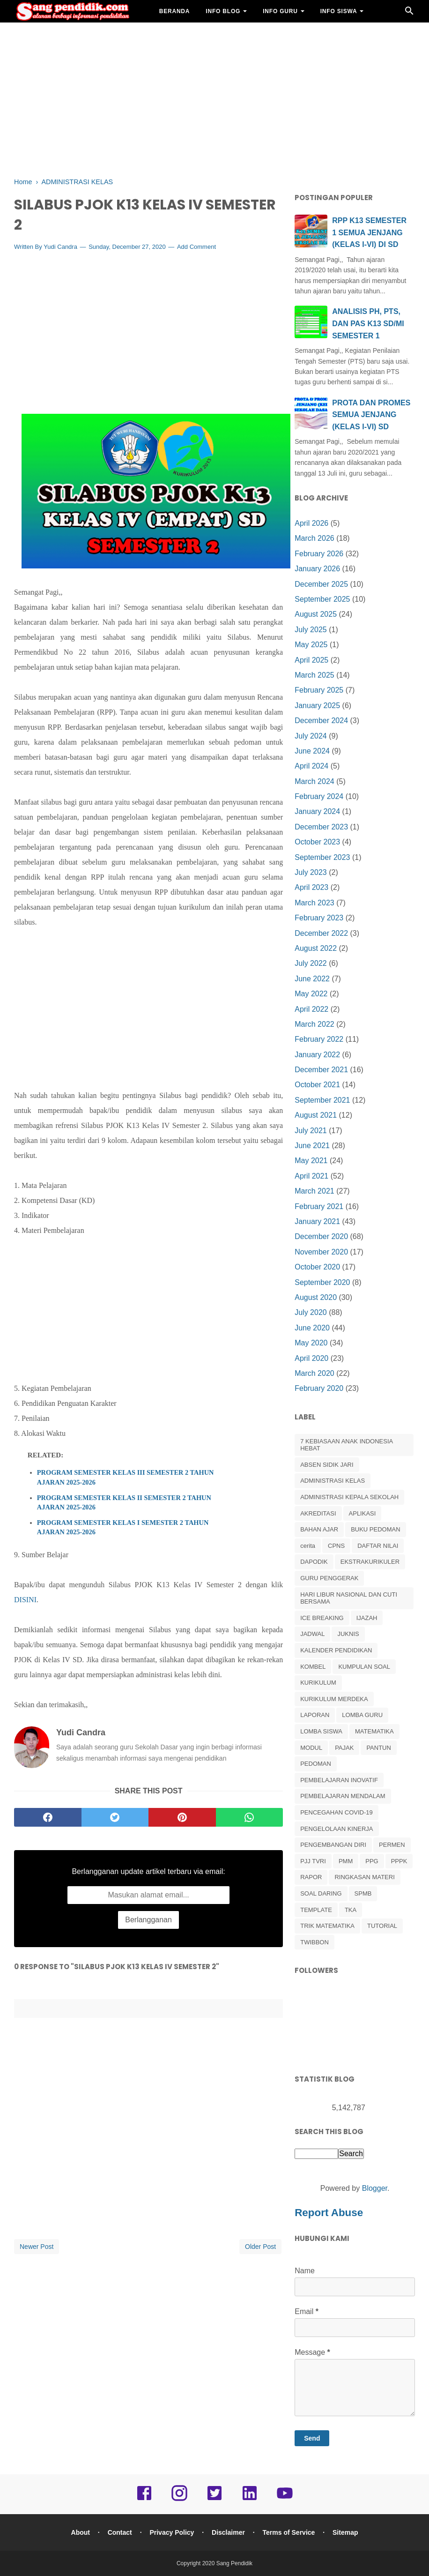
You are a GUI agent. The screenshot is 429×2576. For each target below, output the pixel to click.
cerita (307, 1545)
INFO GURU (280, 11)
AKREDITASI (318, 1513)
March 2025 (314, 675)
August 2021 (316, 1115)
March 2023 (314, 903)
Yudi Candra (60, 246)
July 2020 (311, 1312)
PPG (371, 1861)
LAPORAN (314, 1714)
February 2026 (319, 554)
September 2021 (322, 1100)
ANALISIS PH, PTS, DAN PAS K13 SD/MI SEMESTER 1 (368, 323)
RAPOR (311, 1877)
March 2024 (314, 781)
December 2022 (321, 933)
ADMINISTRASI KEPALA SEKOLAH (349, 1497)
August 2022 (316, 948)
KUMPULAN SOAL (364, 1666)
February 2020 (319, 1388)
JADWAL (312, 1633)
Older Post (260, 2246)
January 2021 (317, 1221)
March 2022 (314, 1024)
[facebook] (47, 1817)
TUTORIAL (382, 1925)
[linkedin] (249, 2499)
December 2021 (321, 1070)
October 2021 (317, 1085)
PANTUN (378, 1747)
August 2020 (316, 1297)
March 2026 (314, 538)
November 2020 (321, 1252)
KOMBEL (312, 1666)
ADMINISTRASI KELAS (332, 1480)
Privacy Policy (171, 2532)
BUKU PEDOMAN (375, 1529)
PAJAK (344, 1747)
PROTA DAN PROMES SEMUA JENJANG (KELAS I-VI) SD (371, 415)
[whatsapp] (249, 1817)
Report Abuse (329, 2212)
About (80, 2532)
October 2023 (317, 842)
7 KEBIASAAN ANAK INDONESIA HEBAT (346, 1445)
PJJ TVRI (313, 1861)
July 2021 (311, 1131)
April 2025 (311, 660)
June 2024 (312, 751)
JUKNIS (348, 1633)
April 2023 (311, 887)
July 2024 (311, 736)
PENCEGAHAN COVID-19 (336, 1812)
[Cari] (409, 13)
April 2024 (311, 766)
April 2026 (311, 523)
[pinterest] (182, 1817)
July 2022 (311, 963)
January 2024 (317, 811)
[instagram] (179, 2499)
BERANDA (174, 11)
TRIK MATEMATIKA (327, 1925)
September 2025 (322, 599)
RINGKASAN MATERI (364, 1877)
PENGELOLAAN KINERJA (336, 1828)
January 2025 (317, 705)
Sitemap (345, 2532)
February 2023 (319, 918)
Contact (120, 2532)
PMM (346, 1861)
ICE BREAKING (321, 1617)
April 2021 (311, 1176)
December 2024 (321, 720)
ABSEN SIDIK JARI (326, 1464)
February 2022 (319, 1039)
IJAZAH (366, 1617)
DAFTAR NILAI (377, 1545)
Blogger (374, 2188)
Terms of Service (289, 2532)
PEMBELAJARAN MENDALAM (342, 1795)
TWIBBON (314, 1942)
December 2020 (321, 1236)
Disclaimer (228, 2532)
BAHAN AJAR (179, 33)
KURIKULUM (318, 1682)
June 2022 (312, 979)
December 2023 (321, 827)
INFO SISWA (338, 11)
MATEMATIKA (374, 1731)
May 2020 (311, 1343)
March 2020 (314, 1373)
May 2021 (311, 1161)
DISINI (25, 1600)
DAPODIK (314, 1561)
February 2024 (319, 796)
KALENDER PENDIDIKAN (336, 1650)
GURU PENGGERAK (329, 1578)
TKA (350, 1909)
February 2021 (319, 1206)
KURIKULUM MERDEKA (334, 1698)
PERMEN (392, 1844)
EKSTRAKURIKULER (369, 1561)
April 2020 (311, 1358)
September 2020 (322, 1282)
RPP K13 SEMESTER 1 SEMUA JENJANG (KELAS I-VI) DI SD (369, 232)
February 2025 (319, 690)
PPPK (399, 1861)
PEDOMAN (315, 1763)
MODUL (311, 1747)
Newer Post (36, 2246)
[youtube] (284, 2499)
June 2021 (312, 1146)
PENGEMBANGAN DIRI (333, 1844)
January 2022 (317, 1055)
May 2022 (311, 994)
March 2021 (314, 1191)
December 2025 (321, 584)
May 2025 (311, 645)
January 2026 (317, 569)
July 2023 (311, 872)
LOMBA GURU (362, 1714)
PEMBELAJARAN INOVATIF (339, 1780)
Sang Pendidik (234, 2563)
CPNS (336, 1545)
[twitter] (115, 1817)
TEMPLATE (316, 1909)
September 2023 (322, 857)
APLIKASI (362, 1513)
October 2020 (317, 1267)
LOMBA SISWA (321, 1731)
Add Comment (196, 246)
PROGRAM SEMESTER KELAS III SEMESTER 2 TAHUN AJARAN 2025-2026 (125, 1477)
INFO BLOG (223, 11)
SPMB (363, 1893)
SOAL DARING (320, 1893)
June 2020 (312, 1328)
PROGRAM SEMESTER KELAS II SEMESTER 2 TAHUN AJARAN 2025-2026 (124, 1502)
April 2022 (311, 1009)
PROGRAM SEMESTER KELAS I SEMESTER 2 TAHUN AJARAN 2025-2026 (123, 1527)
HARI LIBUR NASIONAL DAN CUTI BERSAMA (348, 1598)
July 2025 (311, 630)
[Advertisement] (214, 98)
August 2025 (316, 614)
